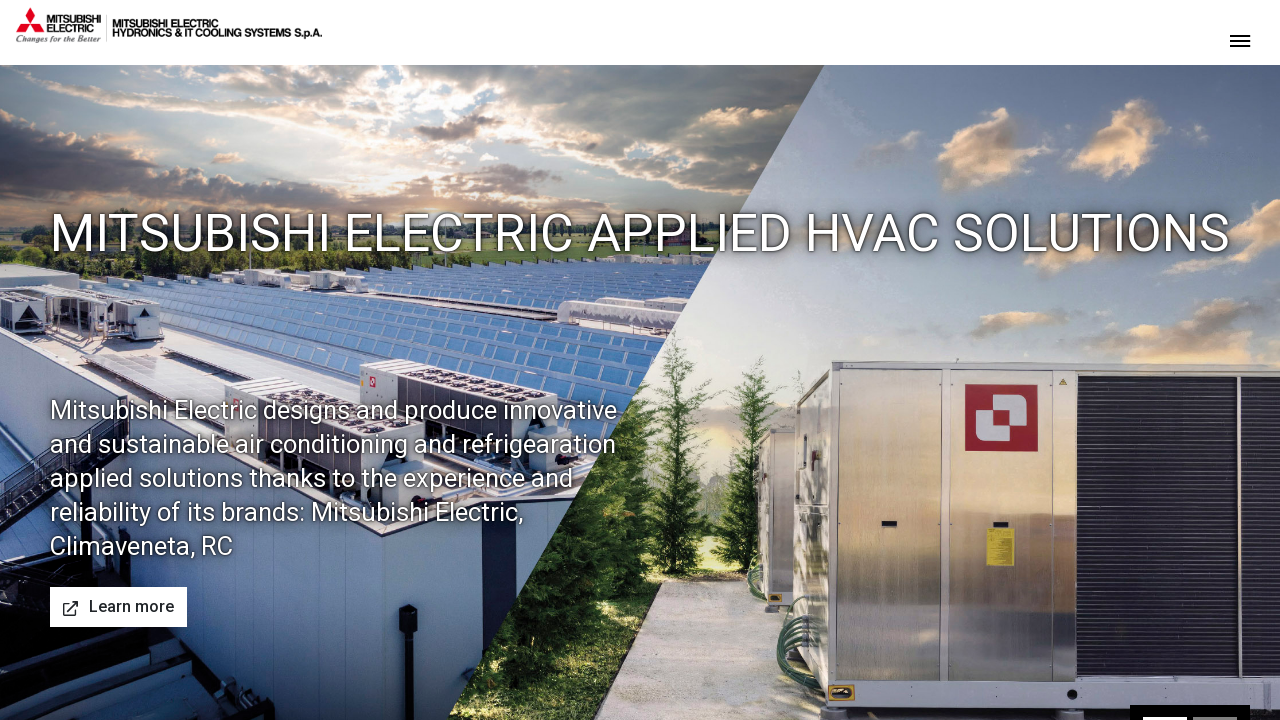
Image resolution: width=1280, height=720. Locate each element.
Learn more (118, 606)
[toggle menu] (1240, 39)
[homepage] (169, 35)
